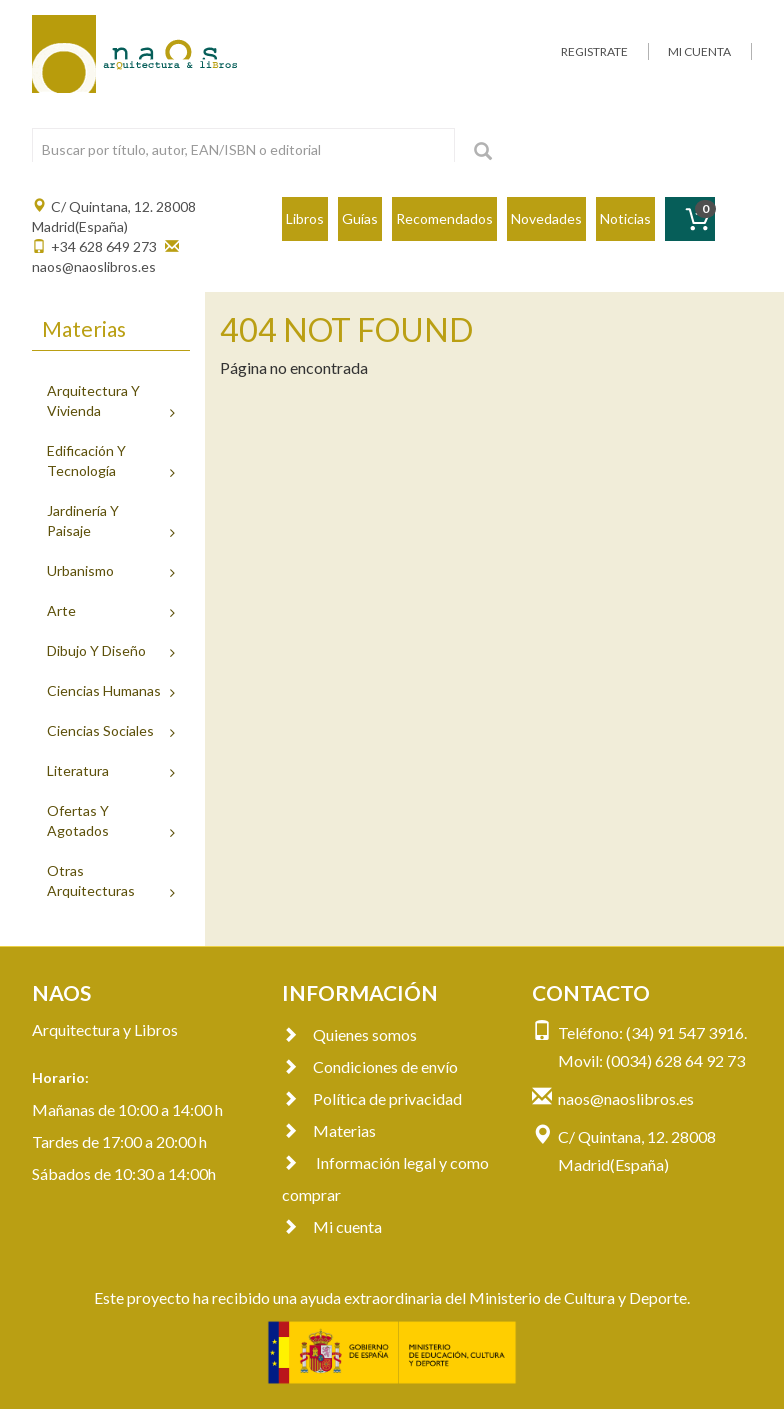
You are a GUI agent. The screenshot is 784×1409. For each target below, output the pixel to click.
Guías (360, 218)
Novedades (546, 218)
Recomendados (444, 218)
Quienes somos (349, 1034)
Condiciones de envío (370, 1066)
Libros (305, 218)
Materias (329, 1130)
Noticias (625, 218)
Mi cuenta (332, 1226)
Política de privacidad (372, 1098)
